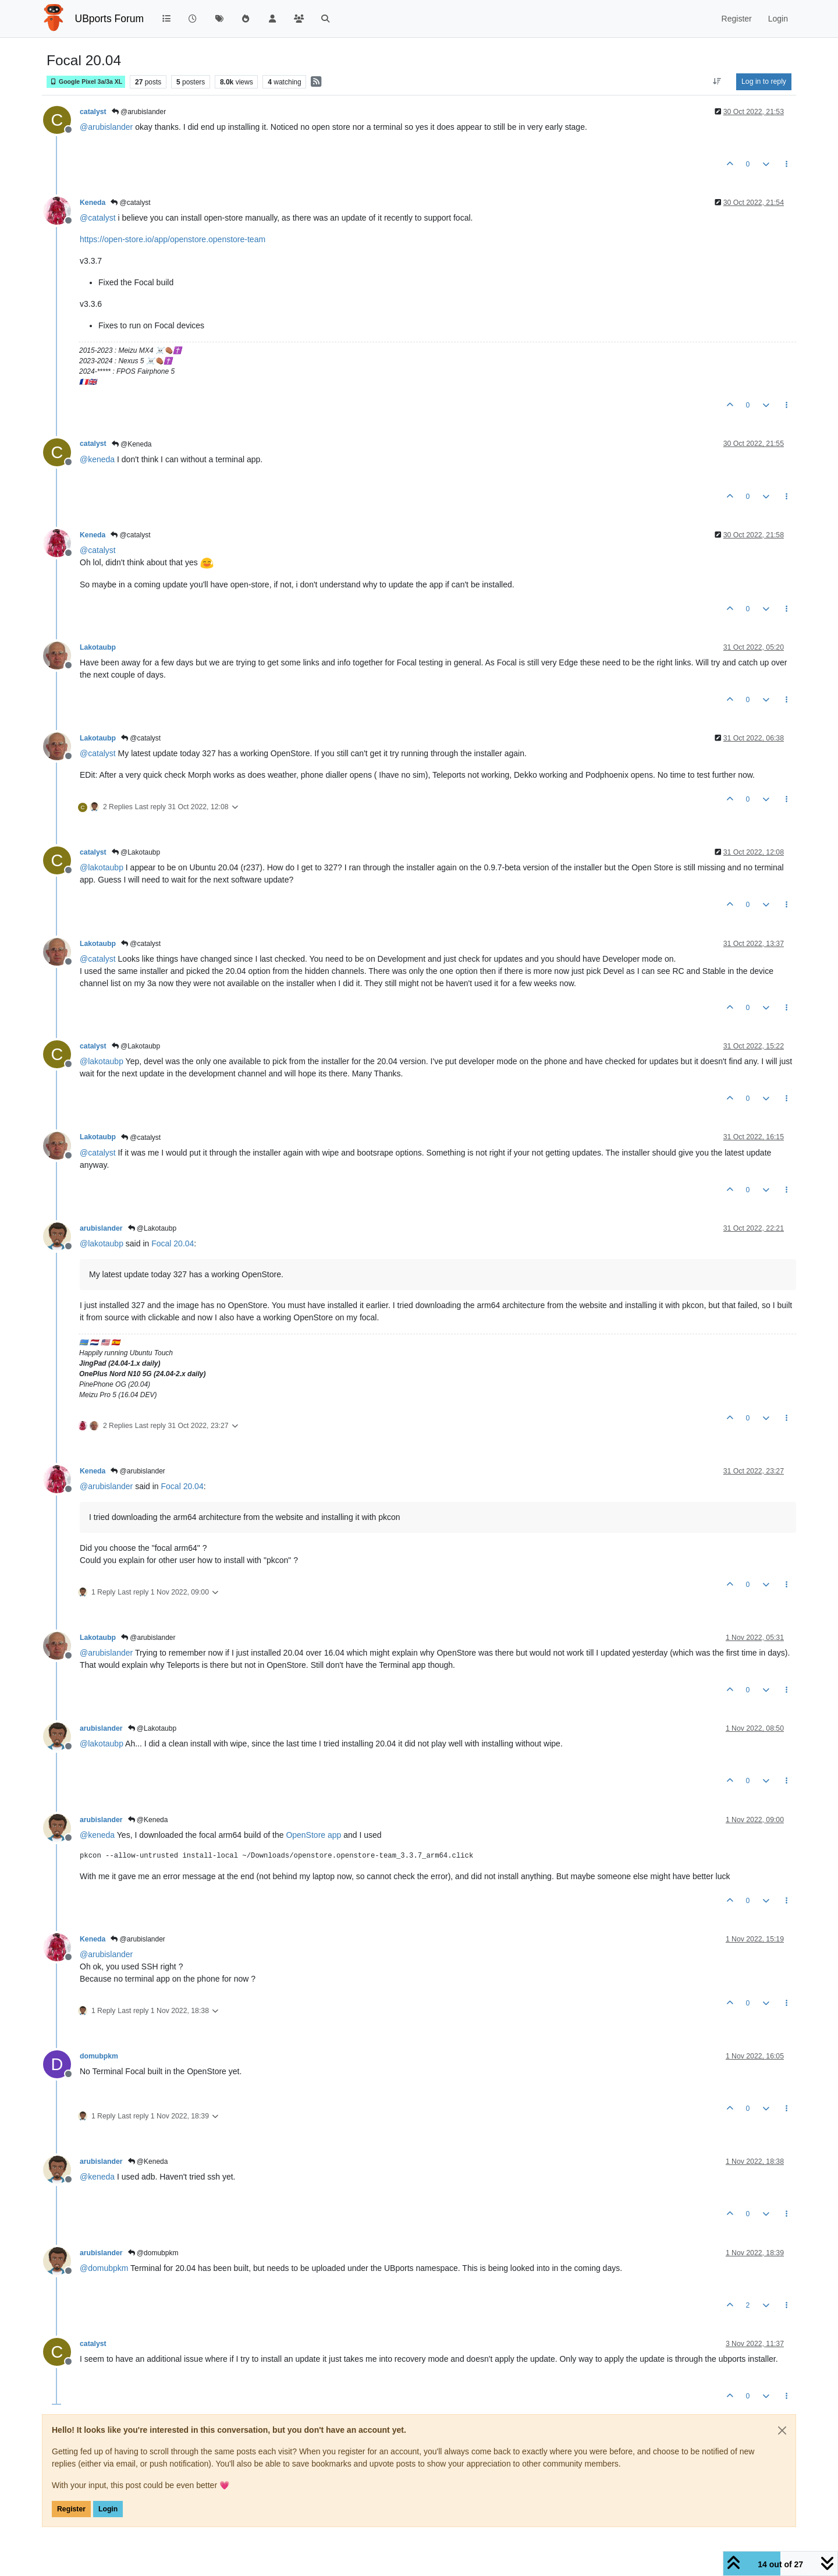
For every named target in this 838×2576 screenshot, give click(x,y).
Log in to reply (763, 81)
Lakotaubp (98, 647)
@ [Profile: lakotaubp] (101, 867)
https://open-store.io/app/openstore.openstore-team (172, 239)
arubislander (101, 1228)
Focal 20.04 (172, 1243)
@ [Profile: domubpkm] (104, 2268)
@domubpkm (153, 2253)
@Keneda (132, 444)
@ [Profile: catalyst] (98, 217)
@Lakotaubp (136, 852)
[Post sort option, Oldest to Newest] (717, 81)
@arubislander (139, 112)
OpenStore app (313, 1835)
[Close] (782, 2430)
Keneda (92, 203)
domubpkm (99, 2056)
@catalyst (130, 203)
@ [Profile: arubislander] (106, 127)
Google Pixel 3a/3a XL (85, 82)
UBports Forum (109, 18)
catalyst (93, 112)
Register (71, 2509)
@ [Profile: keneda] (97, 459)
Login (108, 2509)
